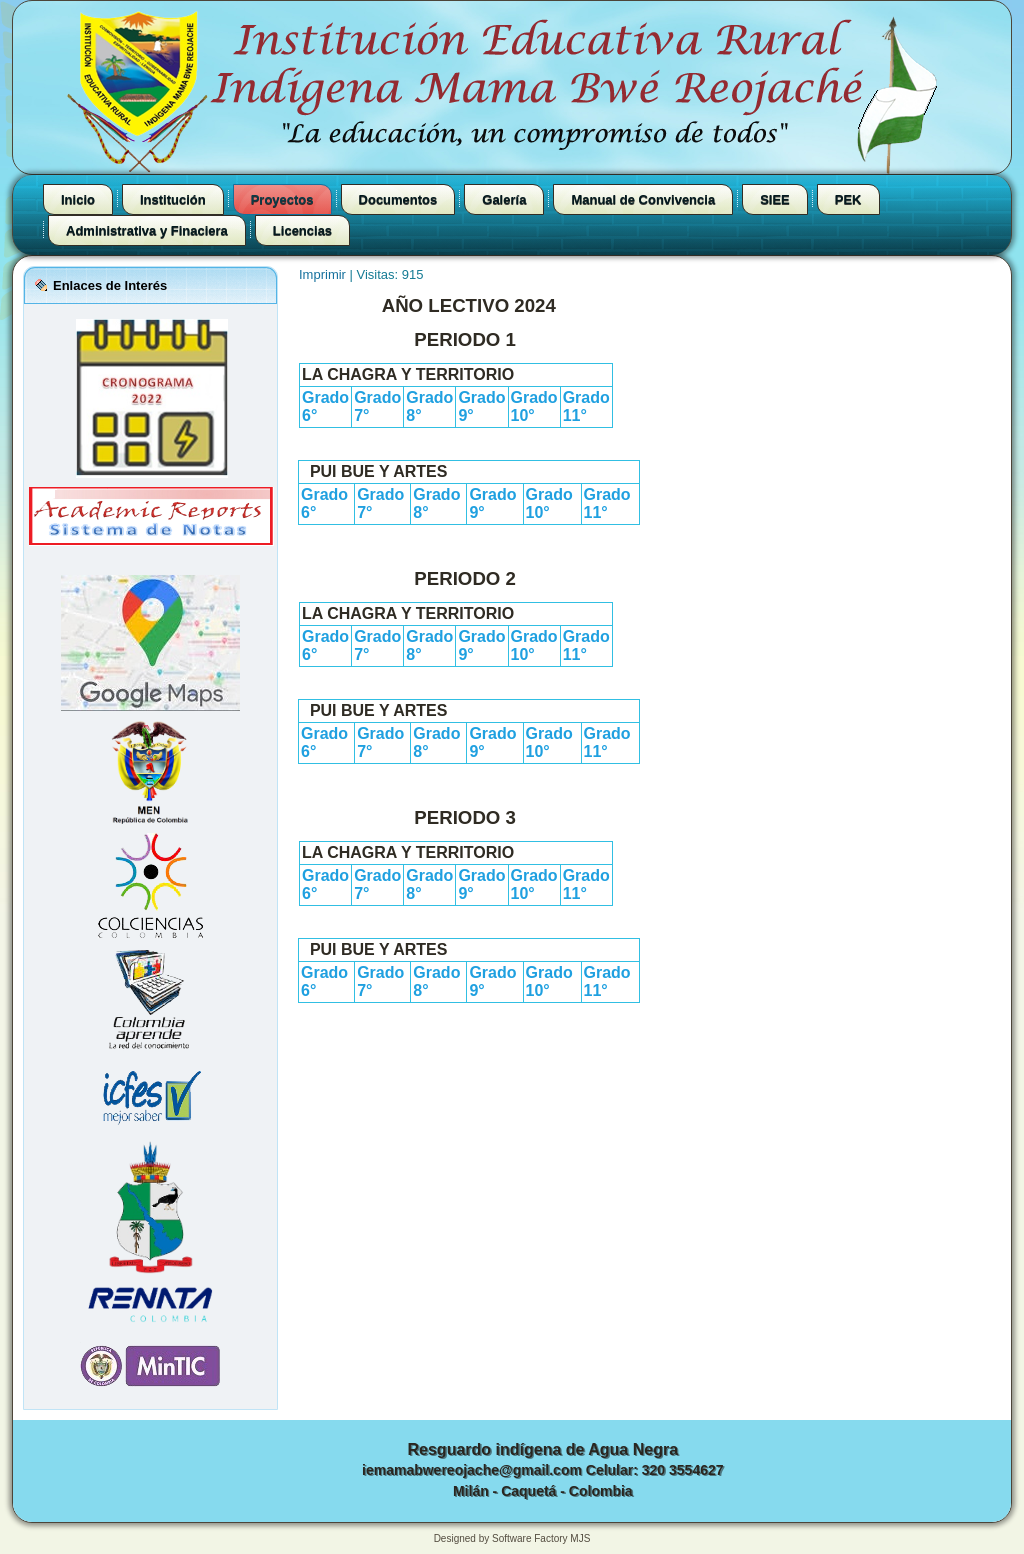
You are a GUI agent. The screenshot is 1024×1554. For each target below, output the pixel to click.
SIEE (775, 199)
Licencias (302, 230)
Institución (173, 199)
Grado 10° (534, 406)
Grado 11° (586, 406)
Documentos (398, 199)
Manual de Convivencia (643, 199)
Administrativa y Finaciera (147, 230)
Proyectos (282, 199)
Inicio (78, 199)
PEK (848, 199)
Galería (504, 199)
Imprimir (324, 274)
